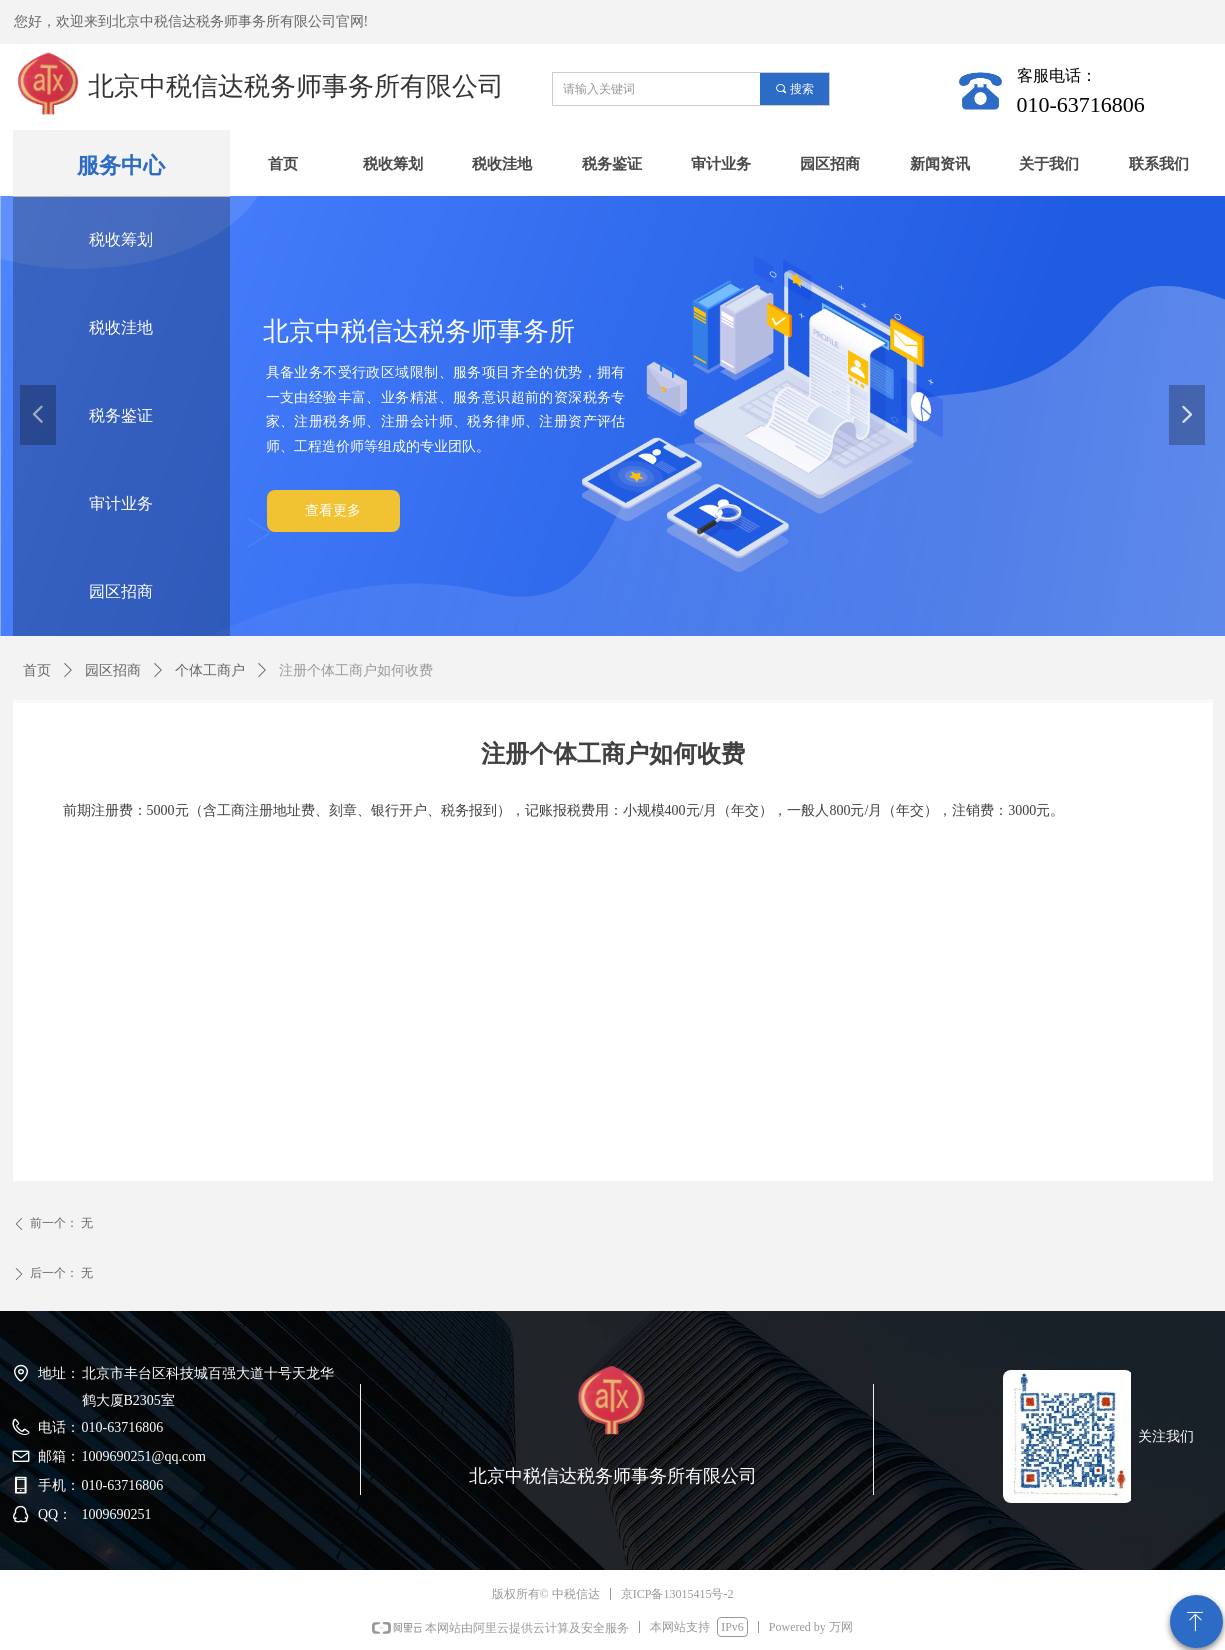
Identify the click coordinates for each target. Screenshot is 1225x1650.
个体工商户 (210, 670)
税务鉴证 (121, 415)
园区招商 (121, 591)
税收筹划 (121, 239)
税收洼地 (121, 327)
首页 (37, 670)
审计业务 (121, 503)
